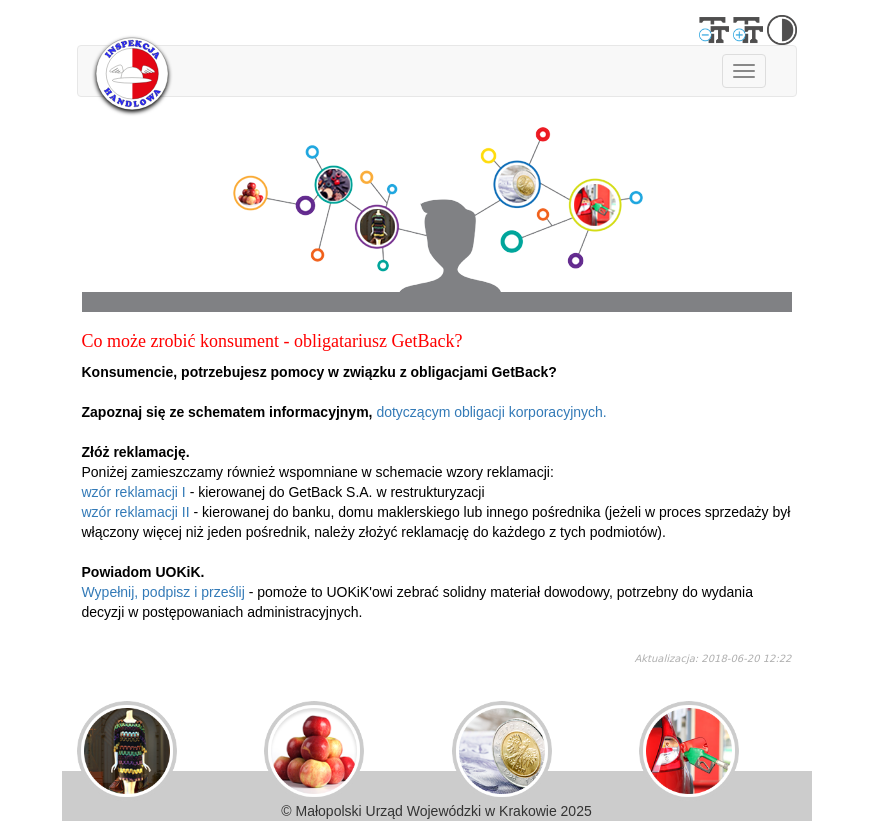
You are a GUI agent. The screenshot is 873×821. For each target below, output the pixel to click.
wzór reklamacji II (136, 512)
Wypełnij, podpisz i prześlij (163, 592)
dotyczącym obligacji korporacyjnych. (491, 412)
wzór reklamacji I (134, 492)
